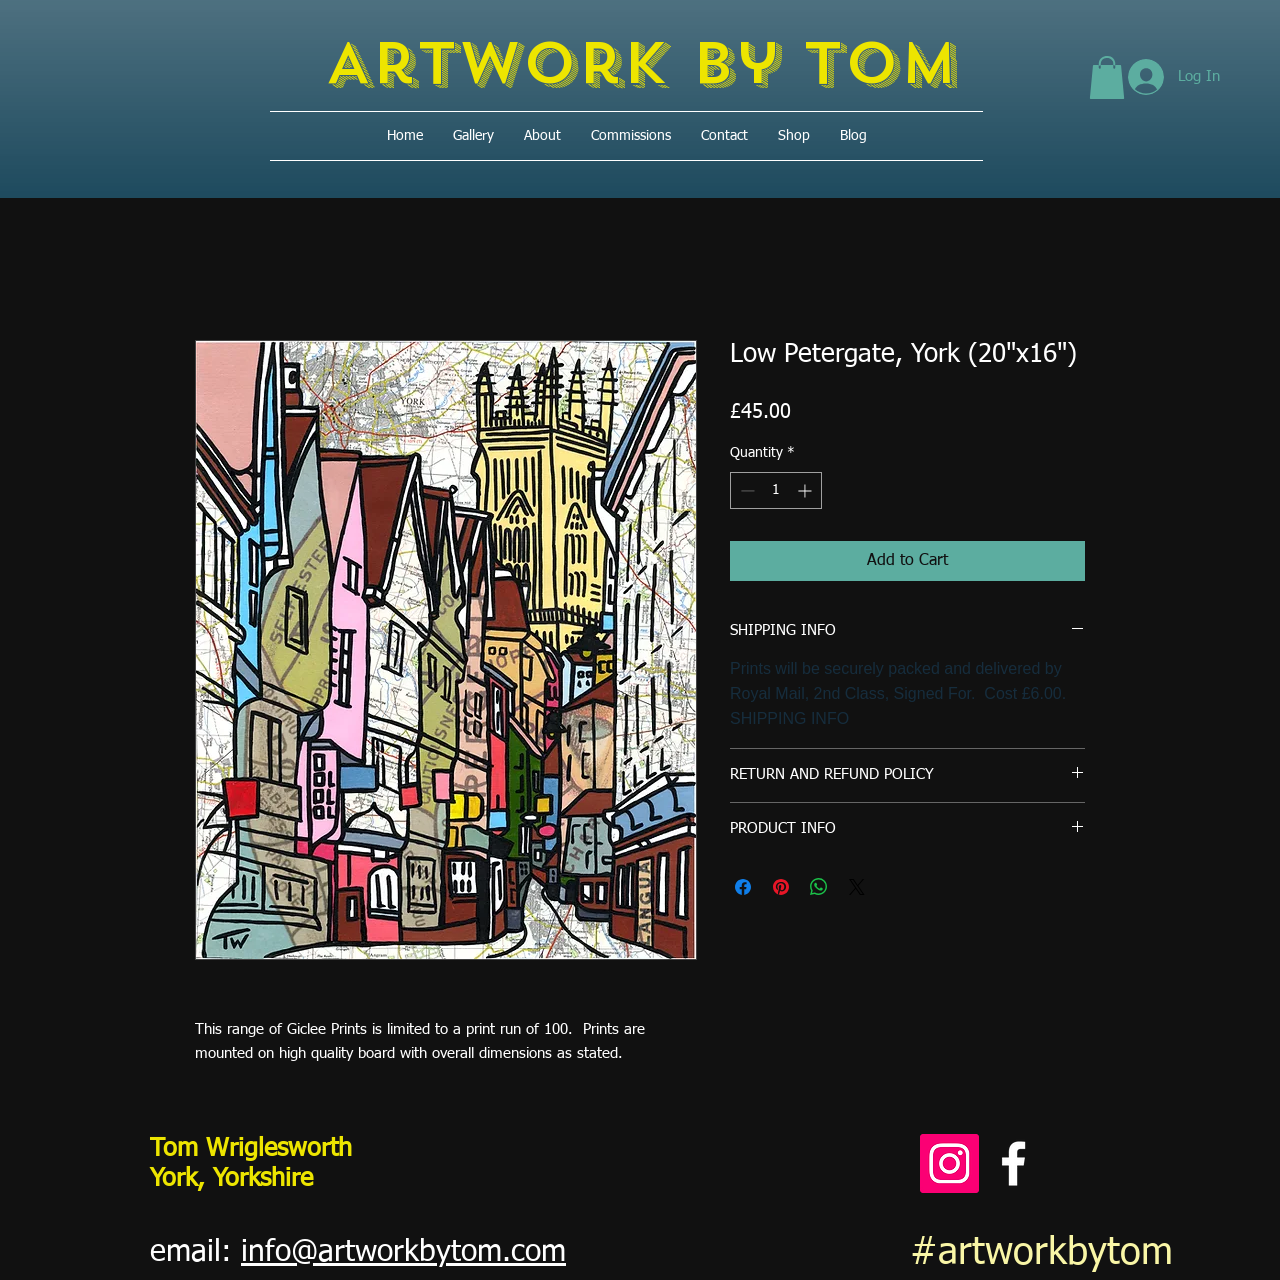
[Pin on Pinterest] (781, 887)
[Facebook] (1013, 1163)
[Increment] (806, 490)
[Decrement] (745, 490)
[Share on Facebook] (743, 887)
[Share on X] (857, 887)
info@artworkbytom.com (403, 1253)
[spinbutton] (776, 490)
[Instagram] (949, 1163)
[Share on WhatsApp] (819, 887)
